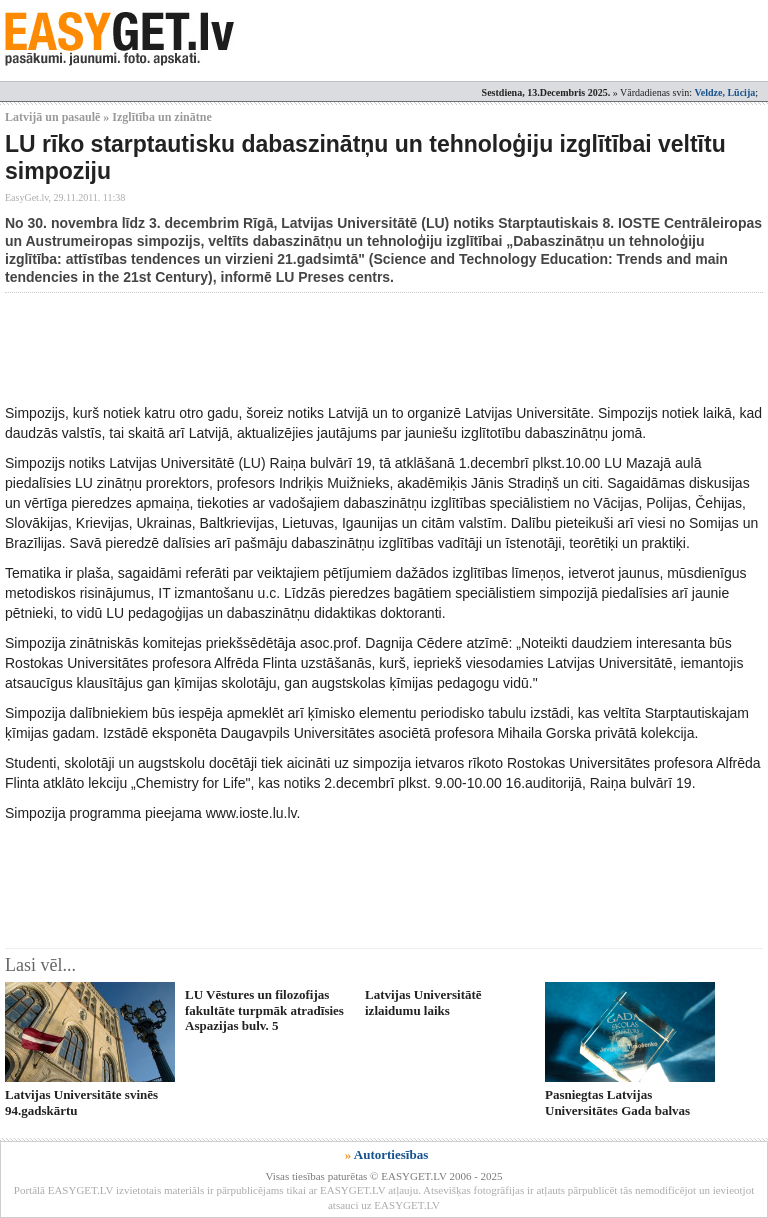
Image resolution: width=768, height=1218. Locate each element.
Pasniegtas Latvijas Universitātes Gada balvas (617, 1102)
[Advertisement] (369, 348)
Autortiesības (391, 1154)
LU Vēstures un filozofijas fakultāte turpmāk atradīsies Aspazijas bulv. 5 (264, 1010)
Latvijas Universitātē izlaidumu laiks (423, 1002)
